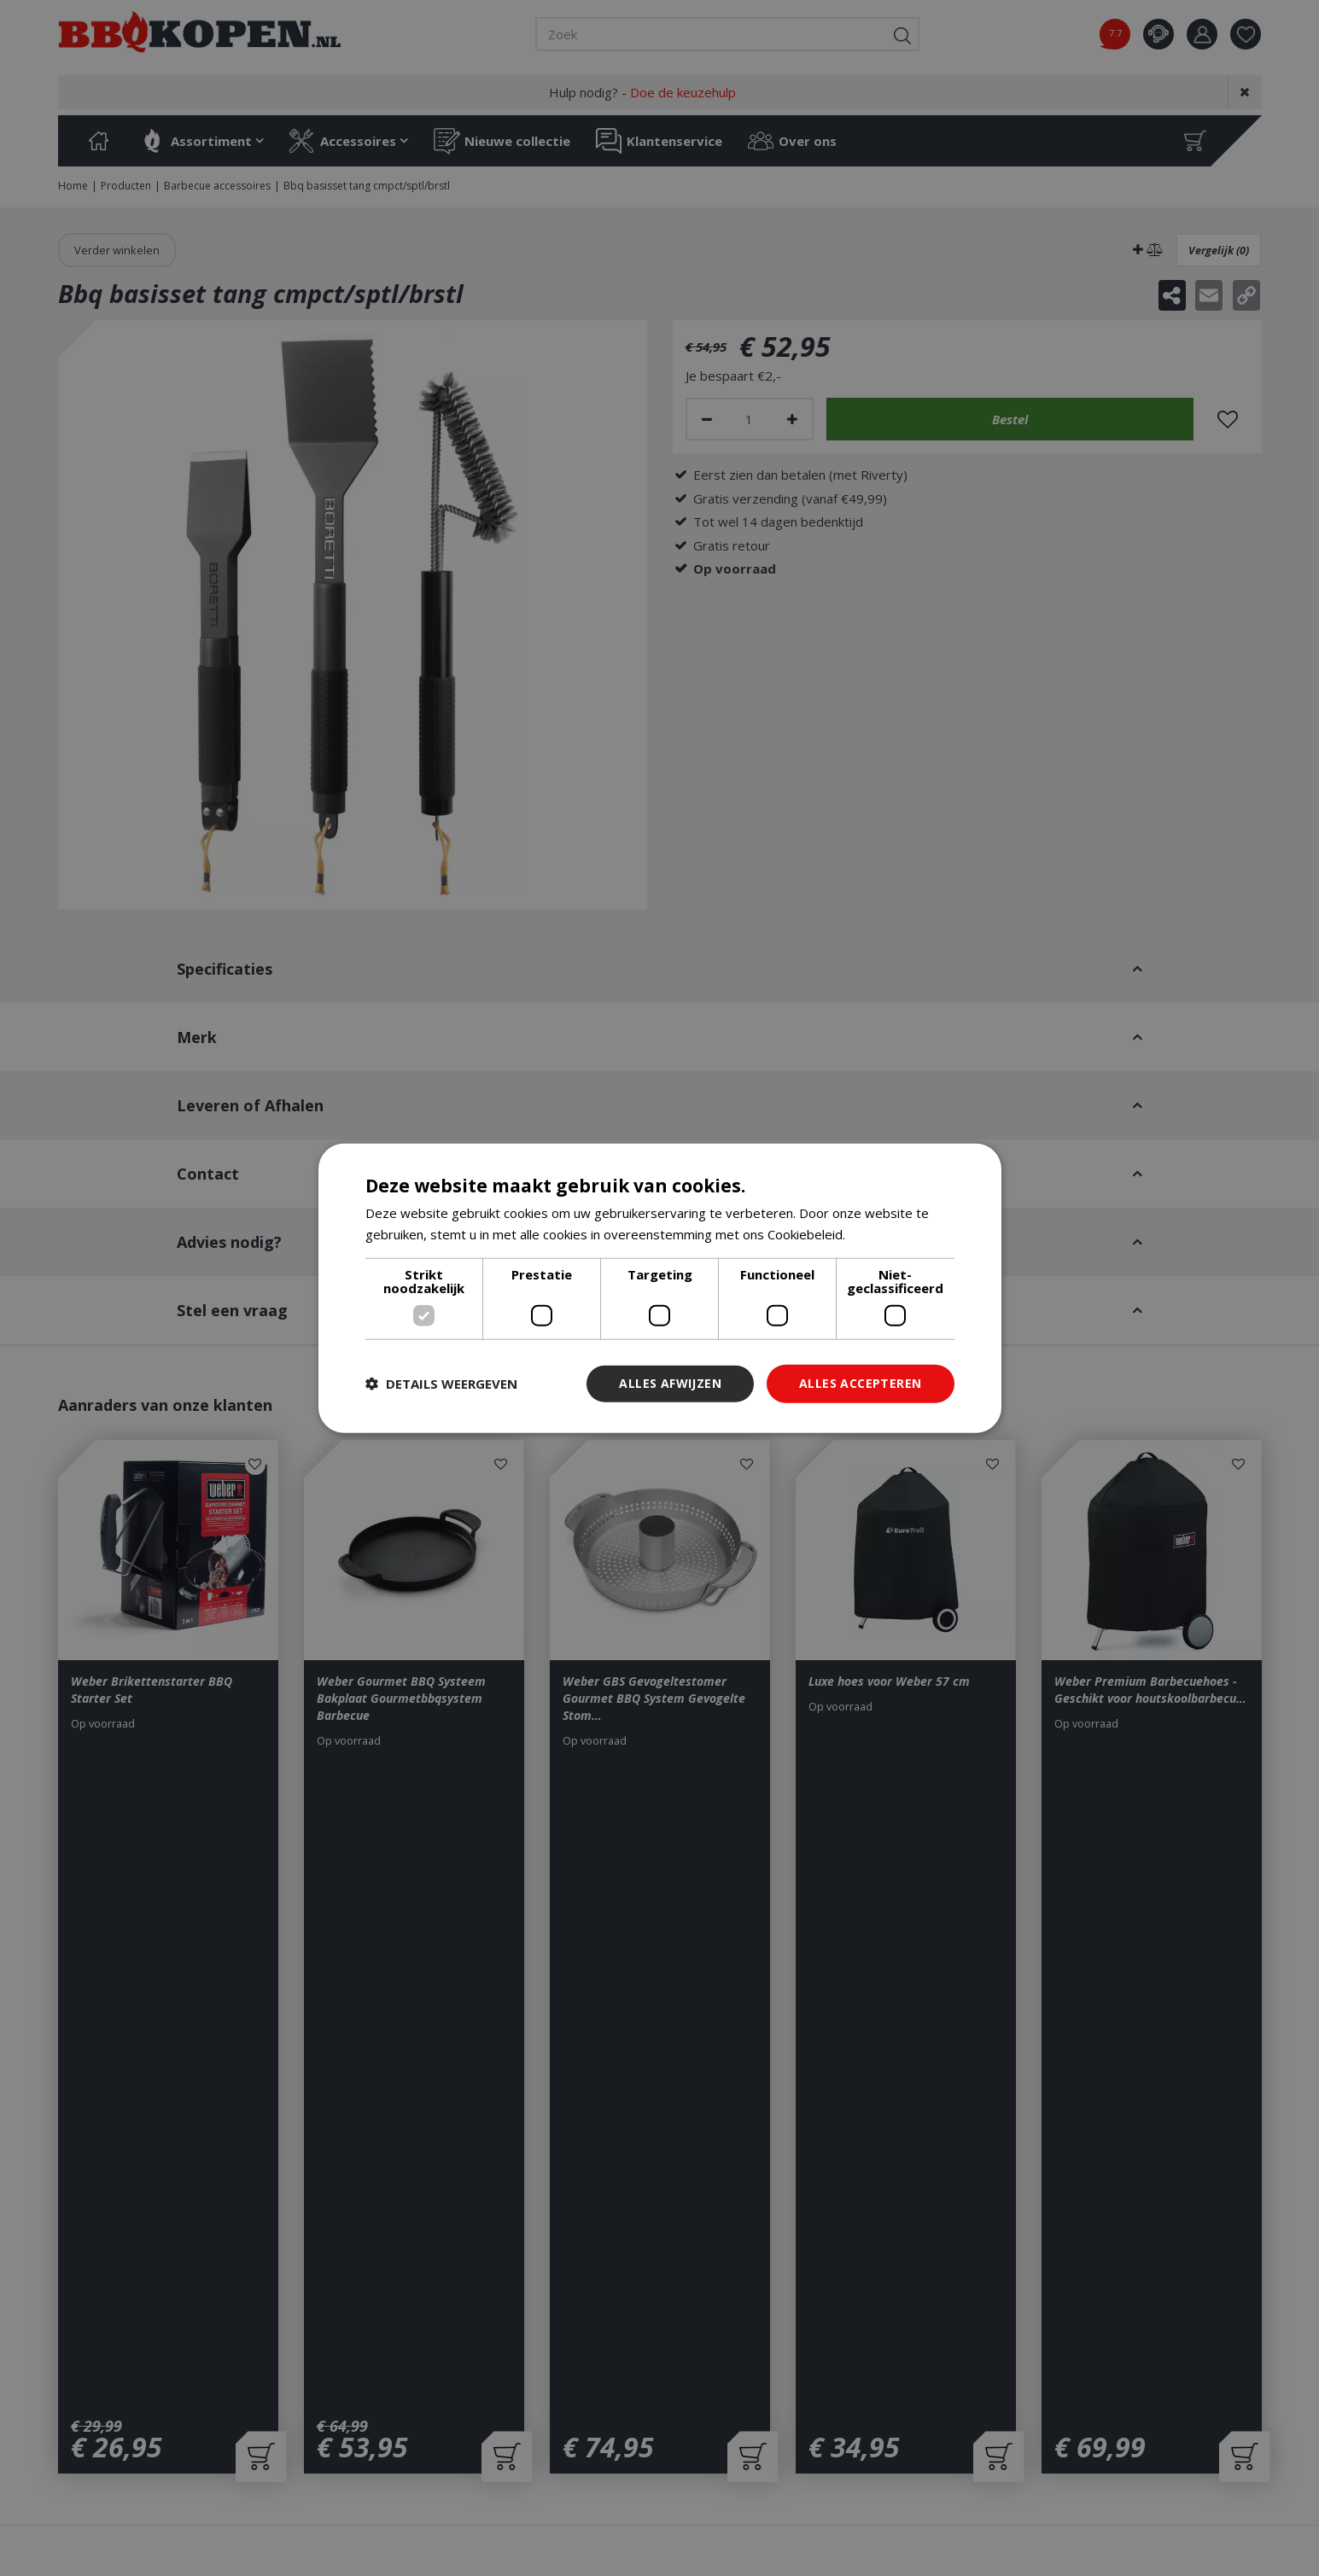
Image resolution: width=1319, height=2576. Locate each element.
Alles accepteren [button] (860, 1383)
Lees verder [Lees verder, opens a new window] (885, 1234)
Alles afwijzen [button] (670, 1383)
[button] (441, 1383)
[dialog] (659, 1288)
